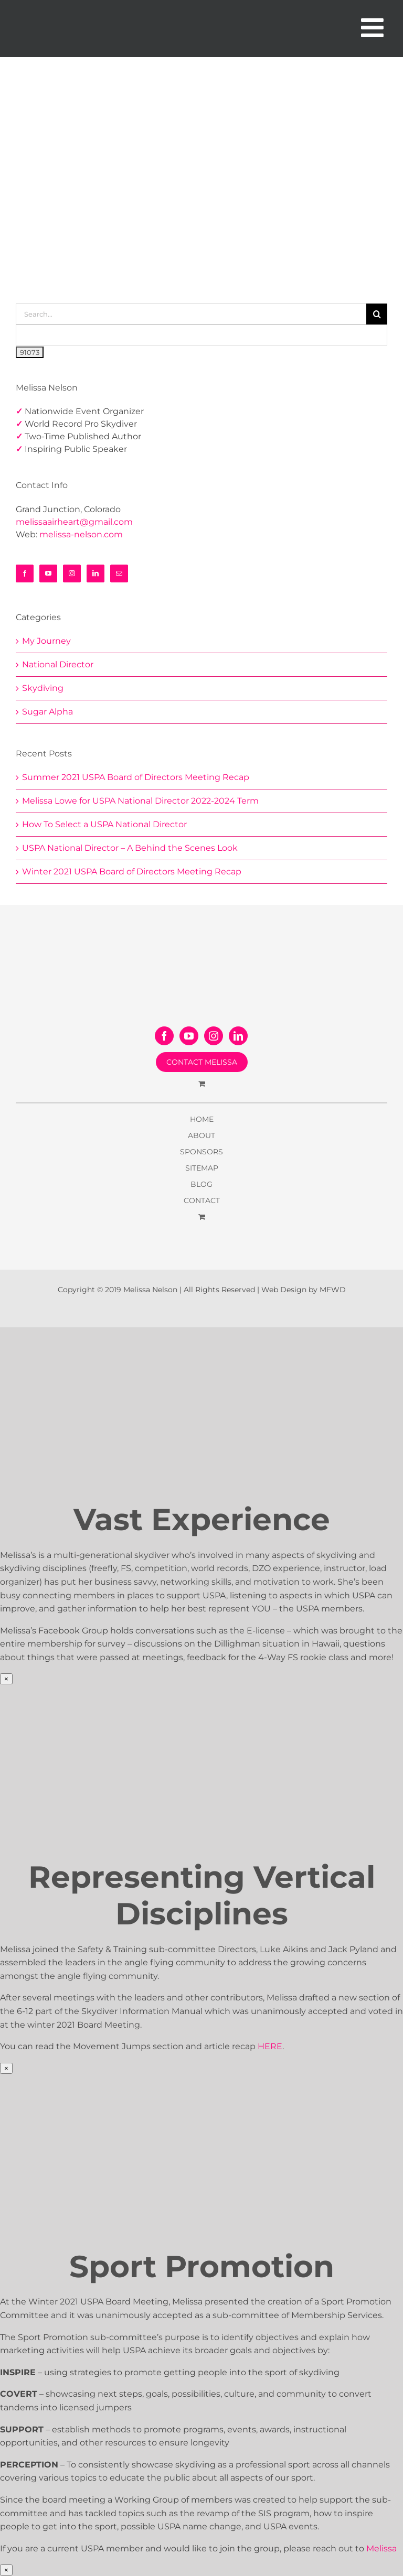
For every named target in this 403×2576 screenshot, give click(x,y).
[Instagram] (72, 573)
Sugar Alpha (47, 712)
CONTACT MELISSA (201, 1062)
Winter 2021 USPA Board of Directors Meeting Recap (131, 871)
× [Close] (6, 1679)
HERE (270, 2046)
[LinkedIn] (95, 573)
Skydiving (42, 688)
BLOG (201, 1184)
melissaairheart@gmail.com (74, 522)
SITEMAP (201, 1168)
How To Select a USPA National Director (104, 824)
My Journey (46, 641)
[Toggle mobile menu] (374, 27)
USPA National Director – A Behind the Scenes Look (130, 848)
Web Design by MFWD (303, 1289)
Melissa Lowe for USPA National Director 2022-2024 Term (140, 801)
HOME (202, 1119)
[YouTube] (48, 573)
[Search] (376, 314)
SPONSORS (201, 1151)
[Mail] (119, 573)
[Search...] (191, 314)
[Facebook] (25, 573)
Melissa (381, 2548)
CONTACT (202, 1200)
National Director (57, 664)
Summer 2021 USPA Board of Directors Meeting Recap (135, 777)
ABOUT (201, 1135)
